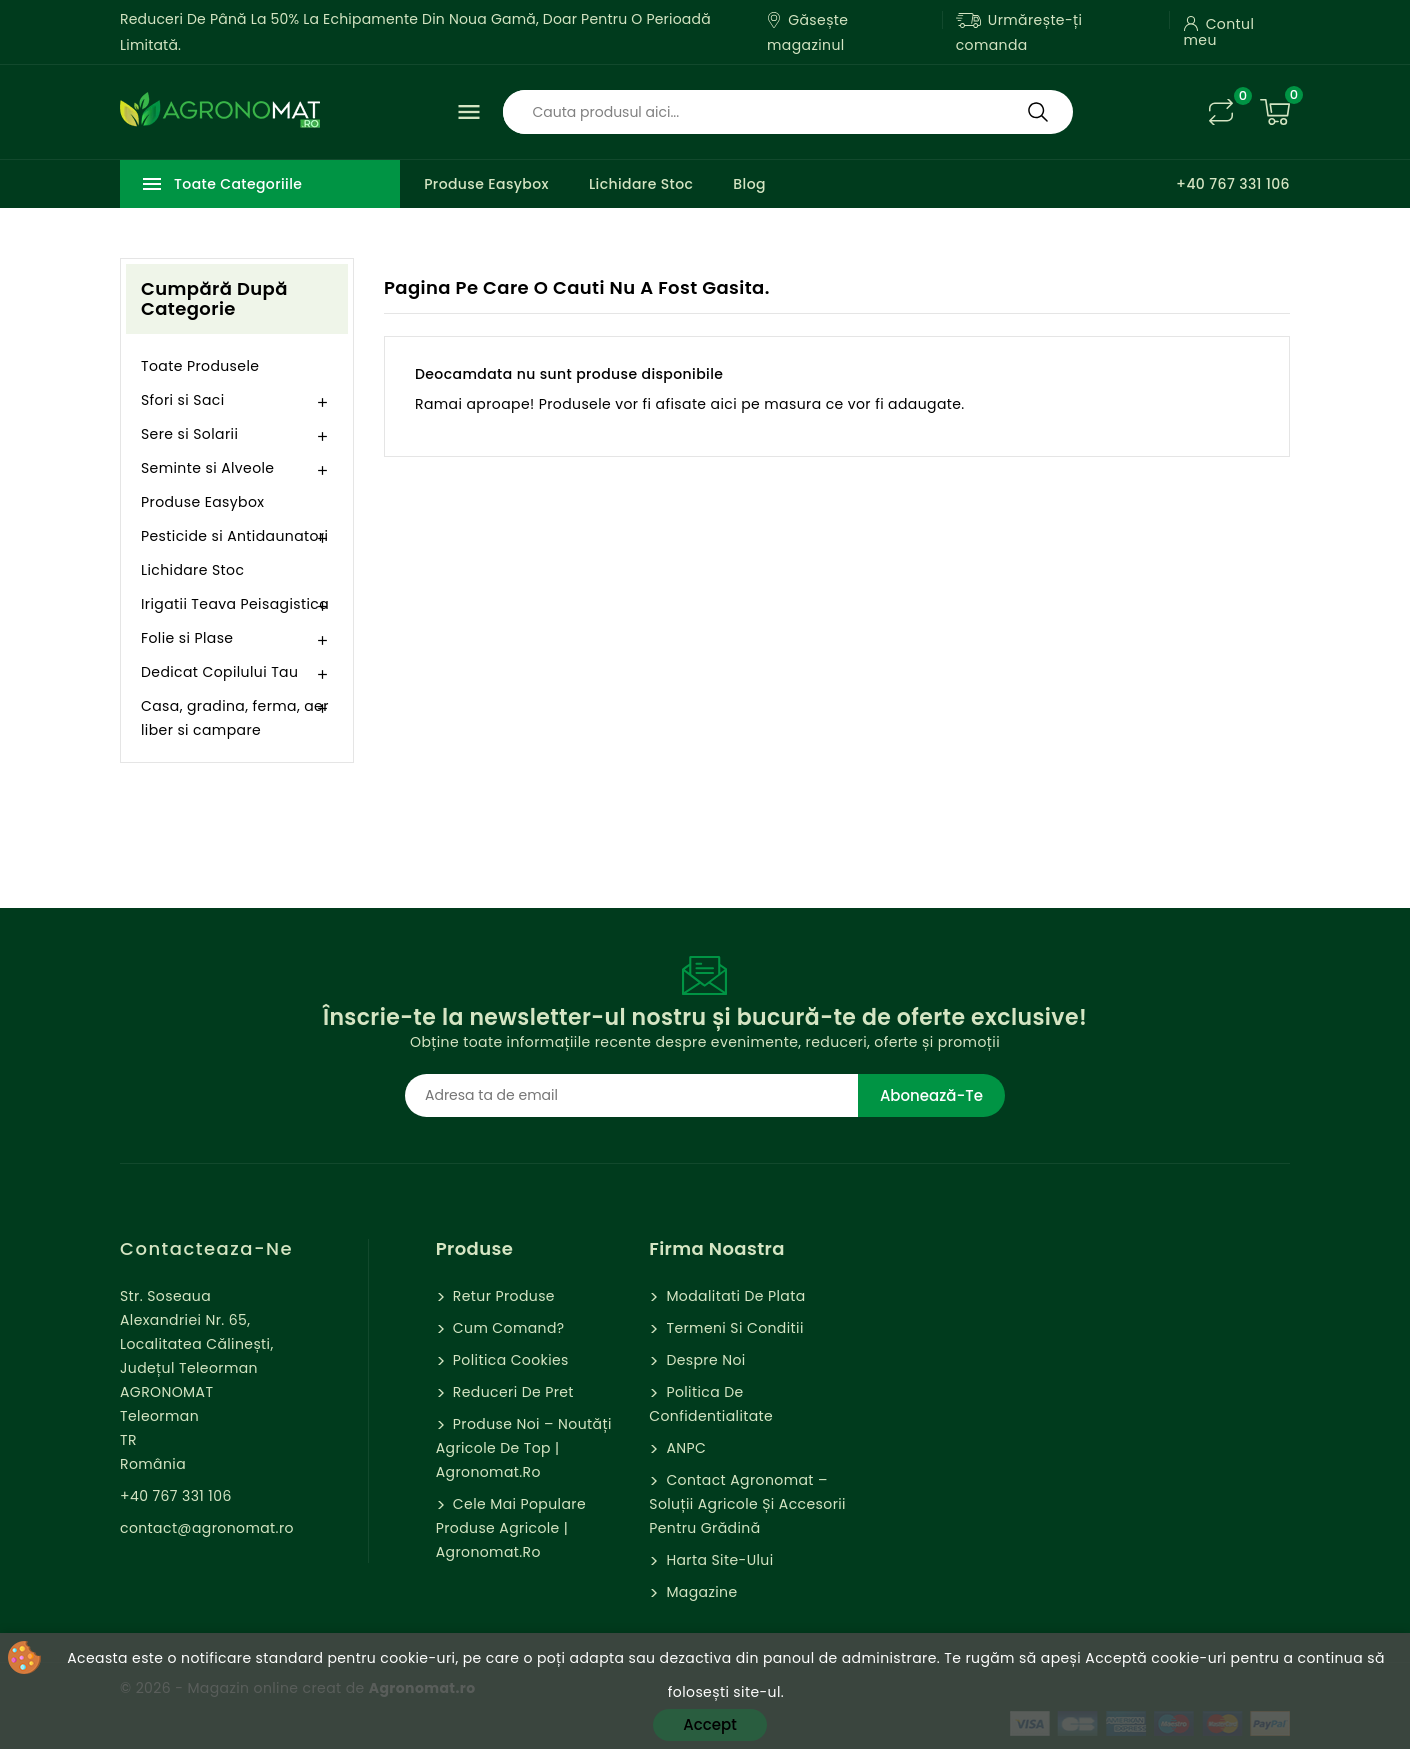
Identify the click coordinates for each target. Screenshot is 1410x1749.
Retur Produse (502, 1296)
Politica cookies (509, 1360)
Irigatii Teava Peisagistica (235, 604)
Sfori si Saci (183, 400)
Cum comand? (507, 1328)
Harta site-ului (717, 1560)
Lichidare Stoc (641, 184)
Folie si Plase (187, 638)
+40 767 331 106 (1233, 184)
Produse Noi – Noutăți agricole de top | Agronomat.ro (524, 1448)
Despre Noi (703, 1360)
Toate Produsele (200, 366)
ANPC (684, 1448)
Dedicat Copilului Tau (219, 672)
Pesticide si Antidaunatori (234, 536)
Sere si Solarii (189, 434)
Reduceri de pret (511, 1392)
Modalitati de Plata (733, 1296)
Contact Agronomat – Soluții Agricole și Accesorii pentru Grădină (747, 1504)
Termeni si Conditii (732, 1328)
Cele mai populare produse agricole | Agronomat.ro (511, 1528)
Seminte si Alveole (207, 468)
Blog (749, 184)
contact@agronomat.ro (207, 1528)
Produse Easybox (486, 184)
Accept (709, 1724)
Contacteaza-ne (206, 1248)
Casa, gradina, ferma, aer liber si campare (235, 718)
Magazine (699, 1592)
